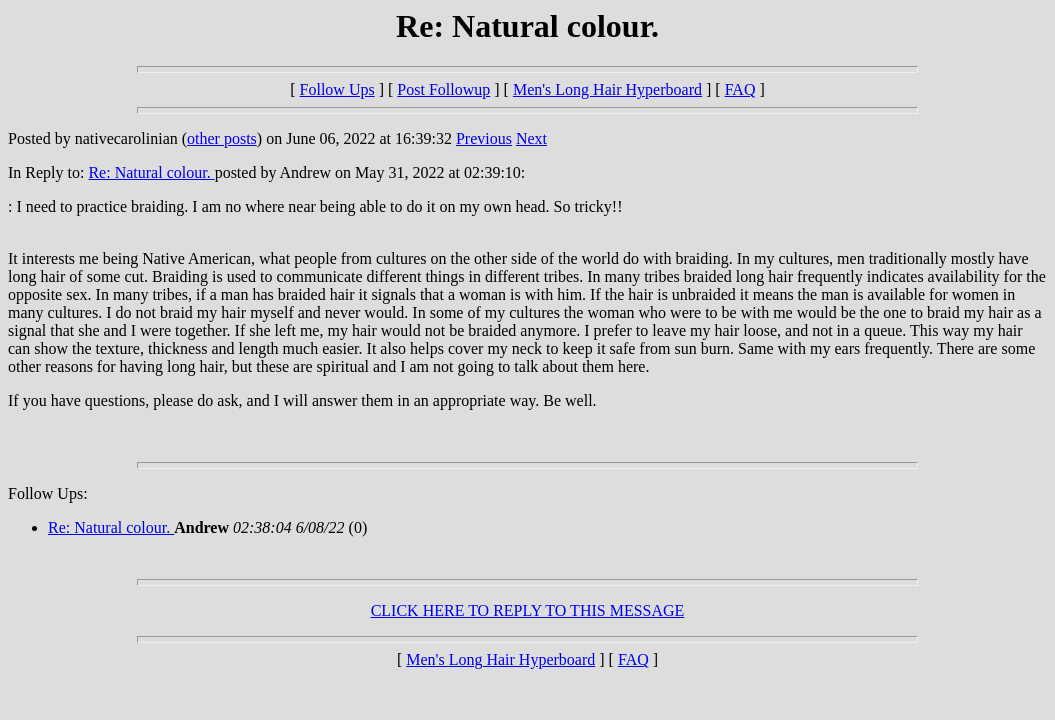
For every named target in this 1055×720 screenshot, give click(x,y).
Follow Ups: (48, 493)
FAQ (740, 89)
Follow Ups (337, 89)
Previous (484, 138)
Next (531, 138)
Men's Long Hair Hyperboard (607, 89)
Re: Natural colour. (151, 172)
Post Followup (443, 89)
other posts (222, 138)
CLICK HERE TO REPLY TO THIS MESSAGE (528, 610)
